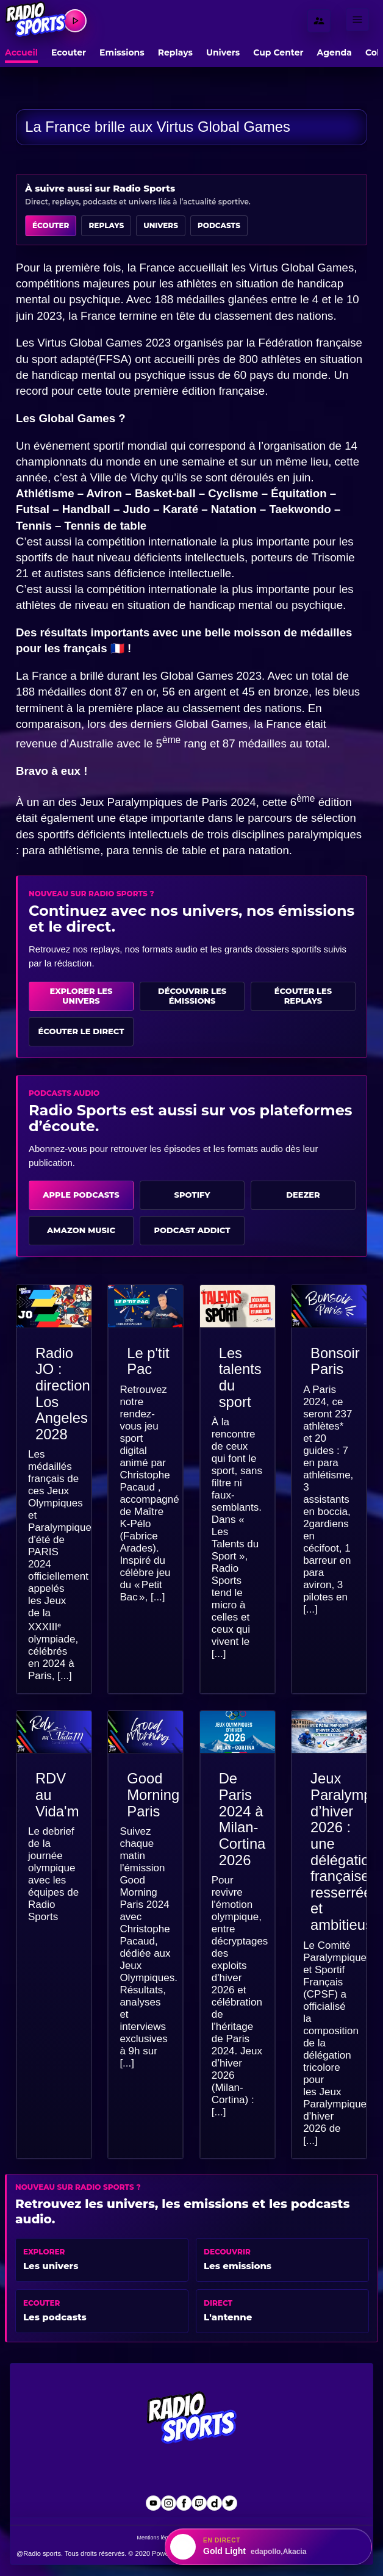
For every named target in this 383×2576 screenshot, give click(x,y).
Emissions (122, 52)
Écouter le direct (81, 1031)
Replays (175, 52)
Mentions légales (158, 2538)
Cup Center (278, 52)
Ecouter (68, 52)
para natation (256, 850)
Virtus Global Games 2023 (104, 342)
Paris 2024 (228, 802)
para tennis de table (157, 850)
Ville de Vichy (124, 477)
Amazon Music (81, 1230)
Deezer (303, 1195)
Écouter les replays (303, 996)
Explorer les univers (80, 996)
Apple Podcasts (81, 1195)
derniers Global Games (189, 724)
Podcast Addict (192, 1230)
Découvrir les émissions (192, 996)
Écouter (50, 225)
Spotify (192, 1195)
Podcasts (219, 225)
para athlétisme (61, 850)
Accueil (21, 52)
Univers (223, 52)
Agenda (334, 52)
